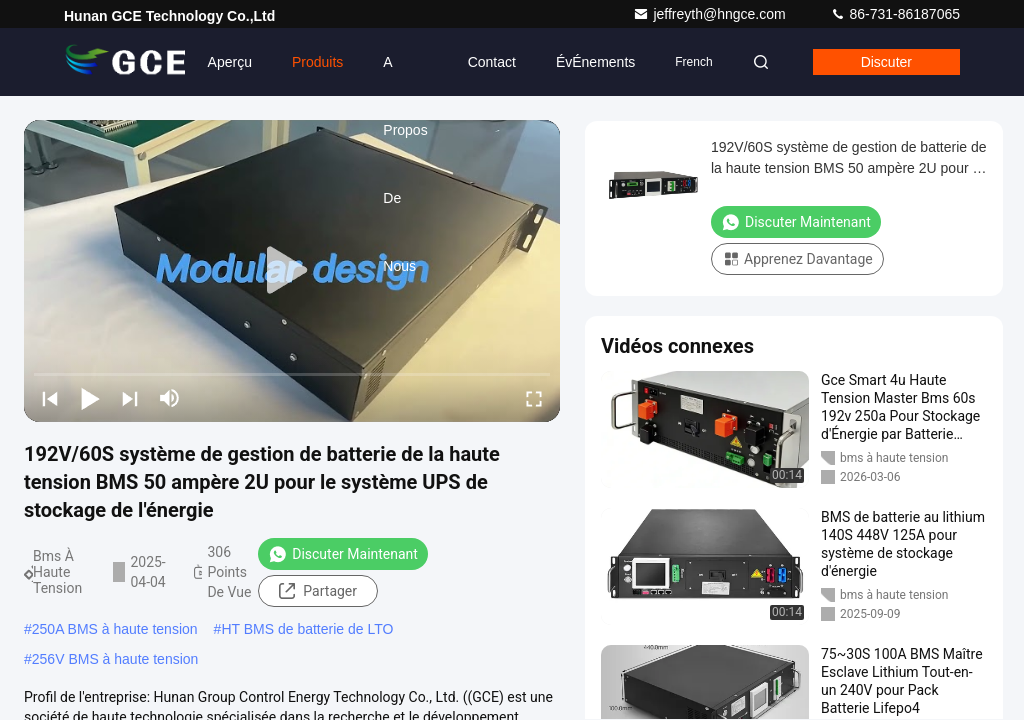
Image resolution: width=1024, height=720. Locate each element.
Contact (492, 62)
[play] (292, 271)
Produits (317, 62)
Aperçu (230, 62)
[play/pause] (90, 398)
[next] (130, 398)
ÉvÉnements (595, 62)
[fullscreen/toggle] (534, 398)
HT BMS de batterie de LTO (307, 629)
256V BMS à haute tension (115, 659)
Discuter (886, 62)
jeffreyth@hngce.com (711, 14)
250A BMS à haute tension (115, 629)
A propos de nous (405, 75)
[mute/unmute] (170, 398)
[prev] (50, 398)
